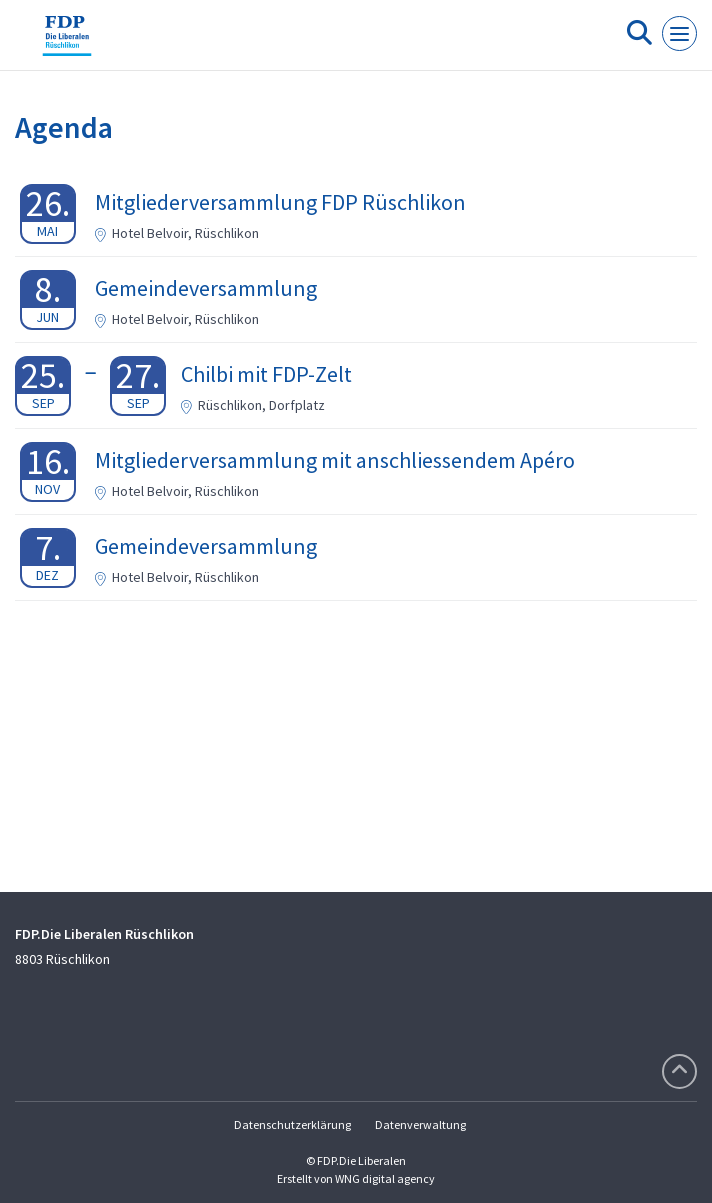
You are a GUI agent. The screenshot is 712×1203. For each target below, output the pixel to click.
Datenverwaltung (420, 1124)
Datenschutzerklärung (292, 1124)
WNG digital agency (385, 1178)
